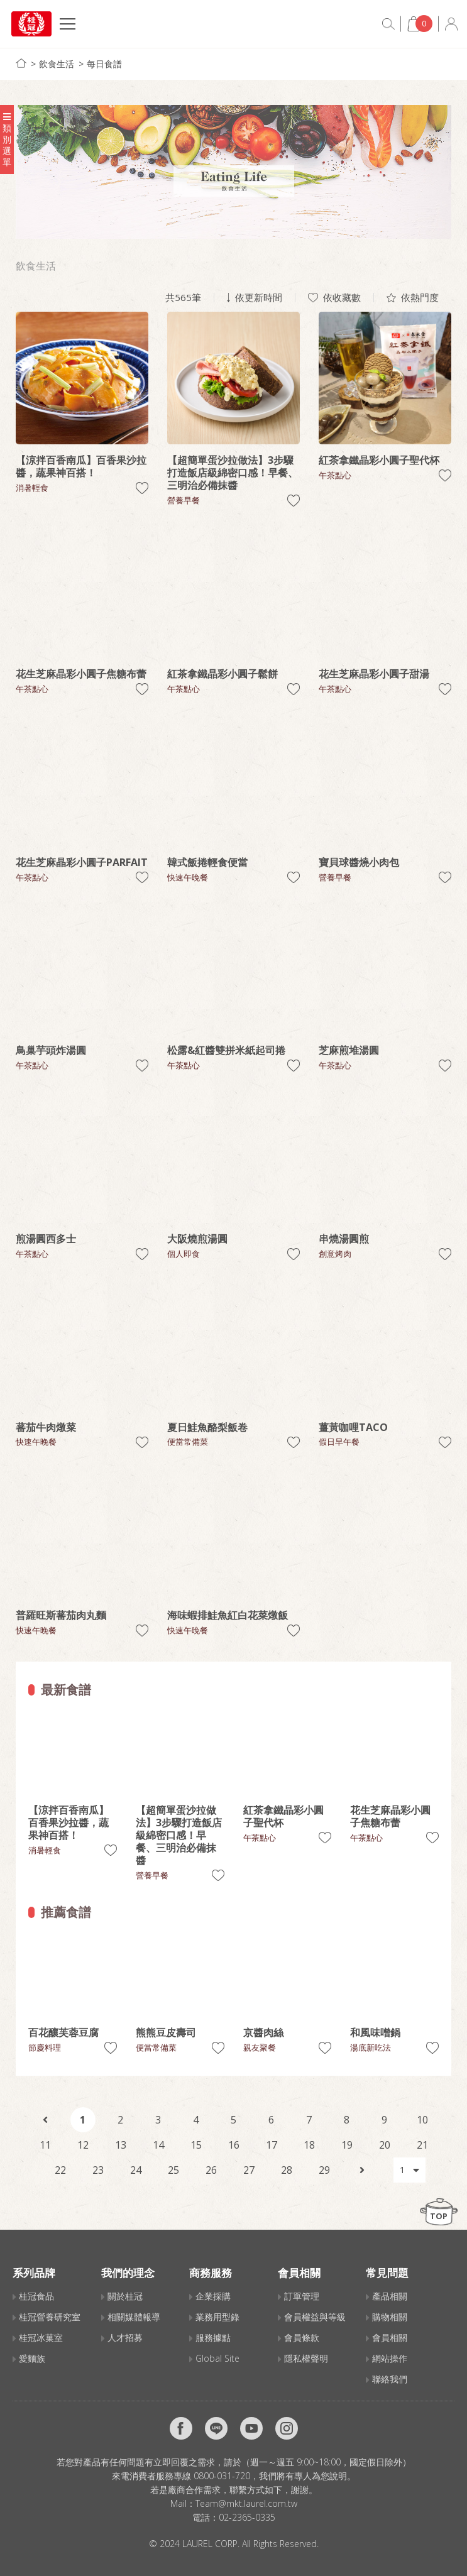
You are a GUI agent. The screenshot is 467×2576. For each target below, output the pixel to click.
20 (384, 2145)
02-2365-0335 (247, 2517)
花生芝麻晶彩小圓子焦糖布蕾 (81, 674)
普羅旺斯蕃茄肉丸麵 (61, 1615)
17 (271, 2145)
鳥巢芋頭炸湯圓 (51, 1050)
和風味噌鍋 (375, 2032)
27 (249, 2170)
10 (422, 2120)
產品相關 (389, 2296)
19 (347, 2145)
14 (158, 2145)
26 (211, 2170)
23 (98, 2170)
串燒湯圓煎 (344, 1239)
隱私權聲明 (306, 2358)
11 (45, 2145)
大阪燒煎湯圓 (197, 1239)
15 (196, 2145)
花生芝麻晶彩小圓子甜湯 (374, 674)
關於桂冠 (125, 2296)
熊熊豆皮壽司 (166, 2032)
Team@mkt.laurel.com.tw (246, 2503)
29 (324, 2170)
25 (173, 2170)
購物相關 (389, 2317)
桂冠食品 (36, 2296)
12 (83, 2145)
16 (233, 2145)
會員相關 (389, 2337)
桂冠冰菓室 (41, 2337)
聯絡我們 (389, 2379)
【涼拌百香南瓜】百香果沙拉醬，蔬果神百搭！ (81, 466)
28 (286, 2170)
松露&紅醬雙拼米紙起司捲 (226, 1050)
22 (60, 2170)
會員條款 (301, 2337)
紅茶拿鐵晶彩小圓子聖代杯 (379, 460)
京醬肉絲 (263, 2032)
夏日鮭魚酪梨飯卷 (207, 1427)
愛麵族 (32, 2358)
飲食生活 (56, 64)
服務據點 (213, 2337)
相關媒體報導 (133, 2317)
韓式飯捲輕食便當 (207, 862)
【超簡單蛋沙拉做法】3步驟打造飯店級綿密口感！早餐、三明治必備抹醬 (232, 472)
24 (135, 2170)
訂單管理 (301, 2296)
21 (422, 2145)
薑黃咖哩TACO (353, 1427)
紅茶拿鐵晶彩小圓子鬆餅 (222, 674)
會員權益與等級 (315, 2317)
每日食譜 (104, 64)
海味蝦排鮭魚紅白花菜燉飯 (227, 1615)
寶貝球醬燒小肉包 (359, 862)
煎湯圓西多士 (46, 1239)
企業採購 (213, 2296)
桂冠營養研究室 (49, 2317)
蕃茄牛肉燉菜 (46, 1427)
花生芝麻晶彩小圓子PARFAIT (82, 862)
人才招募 (125, 2337)
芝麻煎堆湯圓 (349, 1050)
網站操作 (389, 2358)
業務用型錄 (217, 2317)
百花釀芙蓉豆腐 (63, 2032)
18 (309, 2145)
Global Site (217, 2358)
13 (120, 2145)
